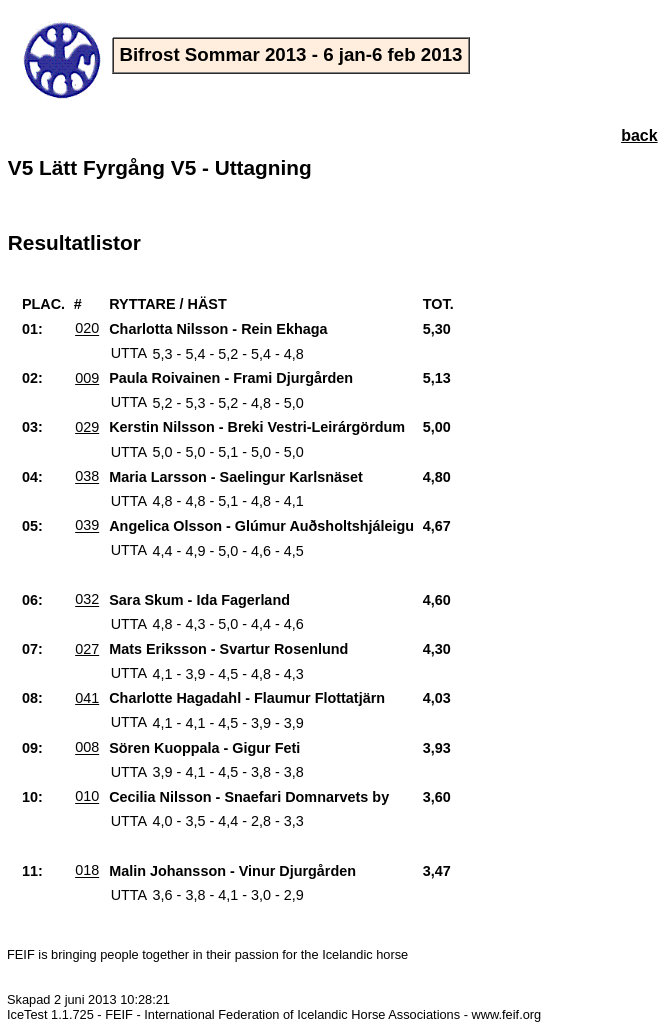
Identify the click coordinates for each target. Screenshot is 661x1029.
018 (87, 871)
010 (87, 797)
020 (87, 329)
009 (87, 378)
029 (87, 427)
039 (87, 526)
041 (87, 698)
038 (87, 477)
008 (87, 748)
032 (87, 600)
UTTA (129, 354)
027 (87, 649)
